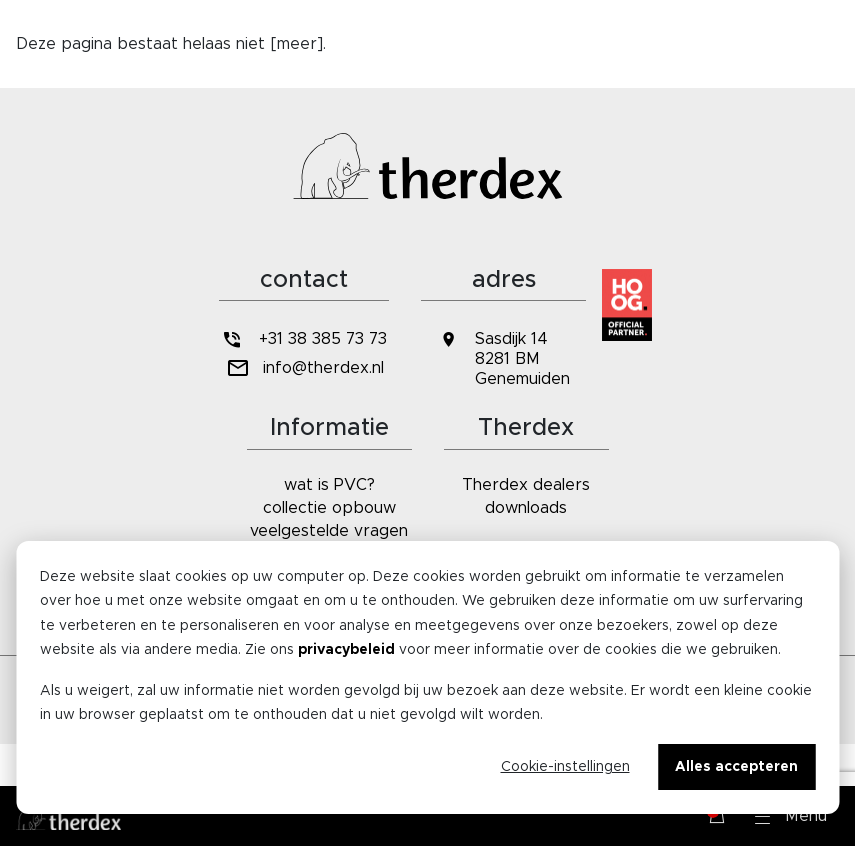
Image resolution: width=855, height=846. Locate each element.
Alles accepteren (736, 767)
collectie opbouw (329, 508)
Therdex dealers (526, 485)
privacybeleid (346, 650)
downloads (526, 508)
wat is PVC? (329, 485)
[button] (791, 816)
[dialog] (427, 677)
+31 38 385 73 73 (304, 339)
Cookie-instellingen (565, 767)
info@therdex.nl (303, 368)
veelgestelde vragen (329, 531)
